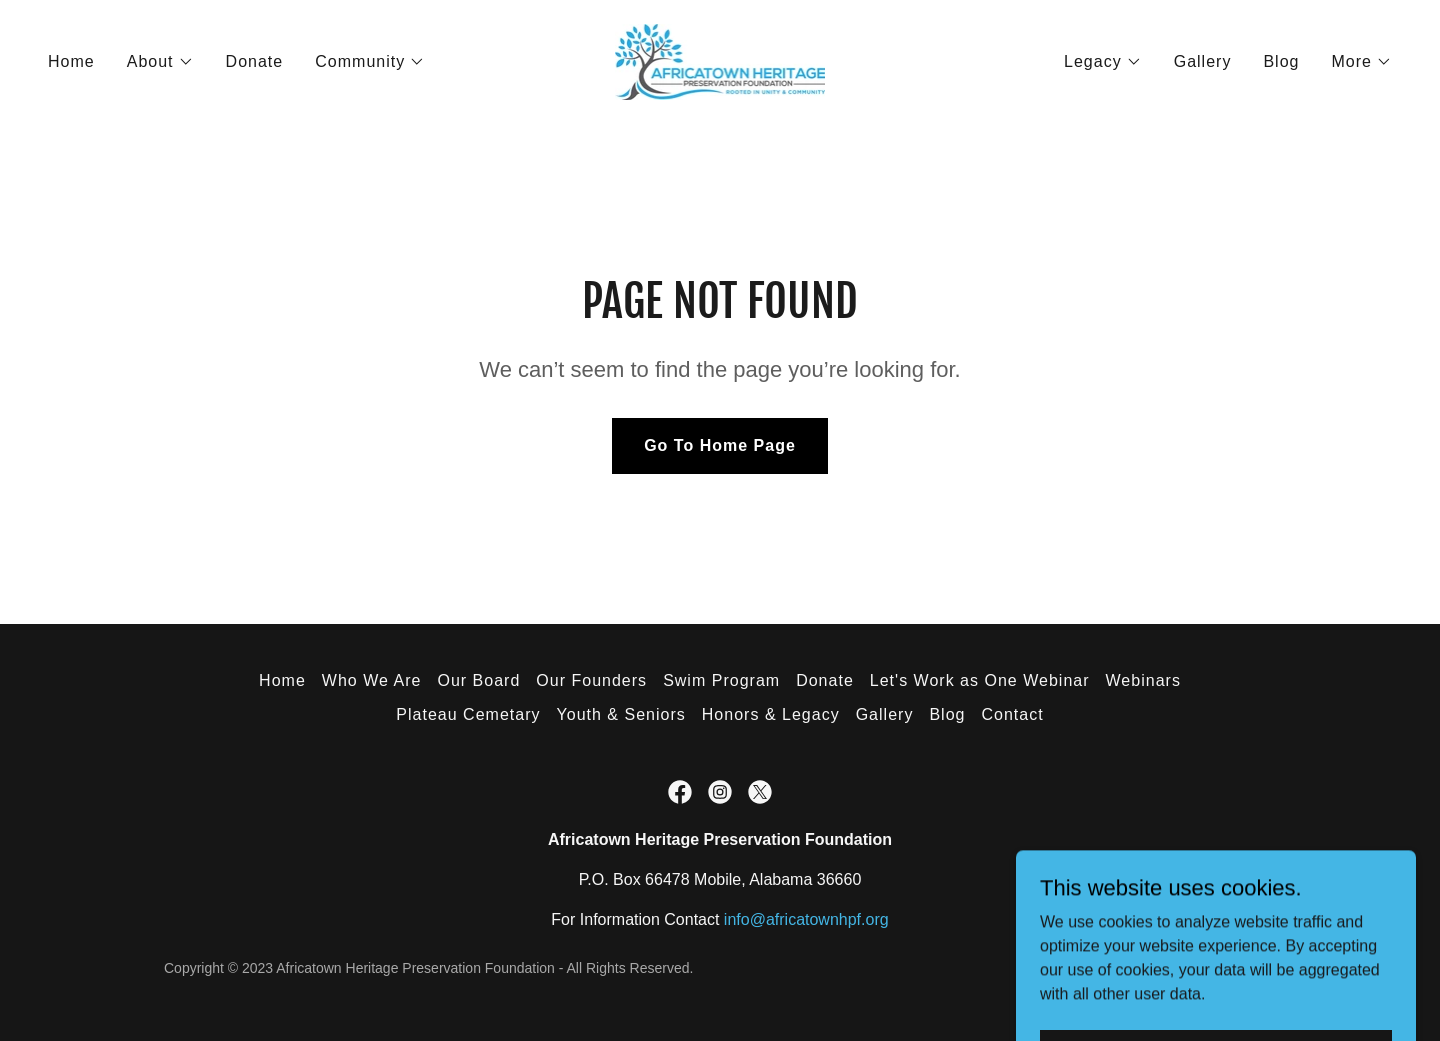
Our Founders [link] (591, 680)
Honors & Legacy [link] (771, 714)
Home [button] (282, 680)
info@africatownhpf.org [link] (806, 919)
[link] (720, 60)
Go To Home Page (720, 445)
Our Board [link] (478, 680)
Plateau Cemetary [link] (468, 714)
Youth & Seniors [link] (621, 714)
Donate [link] (255, 61)
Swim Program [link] (721, 680)
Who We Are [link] (372, 680)
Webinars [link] (1143, 680)
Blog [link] (1281, 61)
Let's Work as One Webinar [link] (980, 680)
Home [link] (71, 61)
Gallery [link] (1203, 61)
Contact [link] (1012, 714)
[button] (160, 62)
